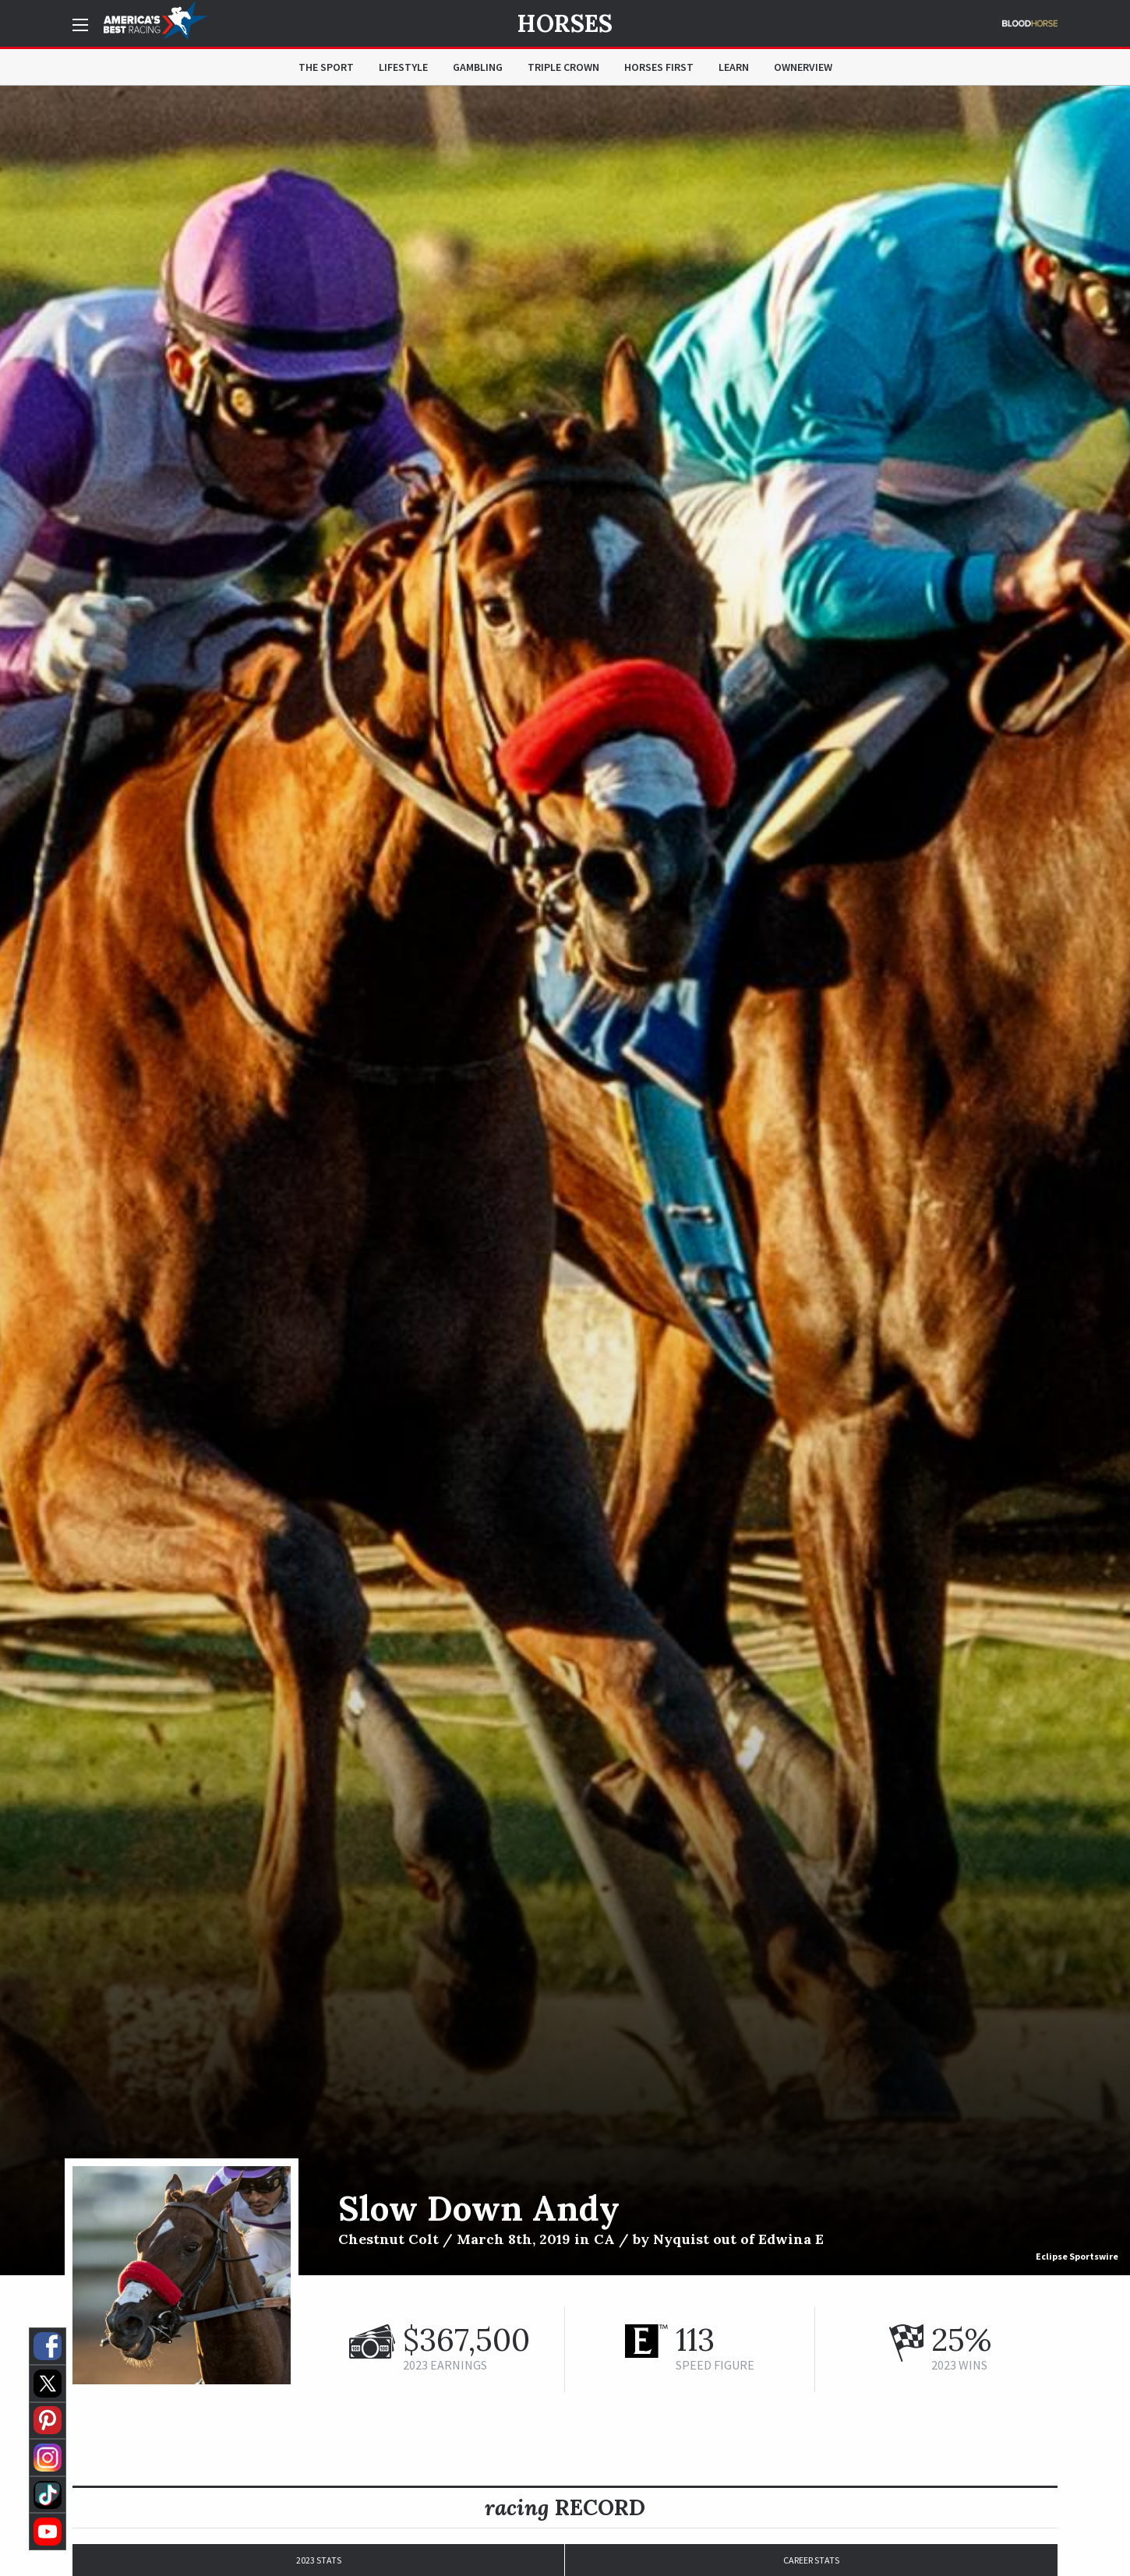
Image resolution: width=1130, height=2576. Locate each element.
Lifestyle (403, 67)
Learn (734, 67)
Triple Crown (563, 67)
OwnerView (803, 67)
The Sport (326, 67)
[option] (565, 1180)
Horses (565, 23)
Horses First (659, 67)
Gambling (478, 67)
